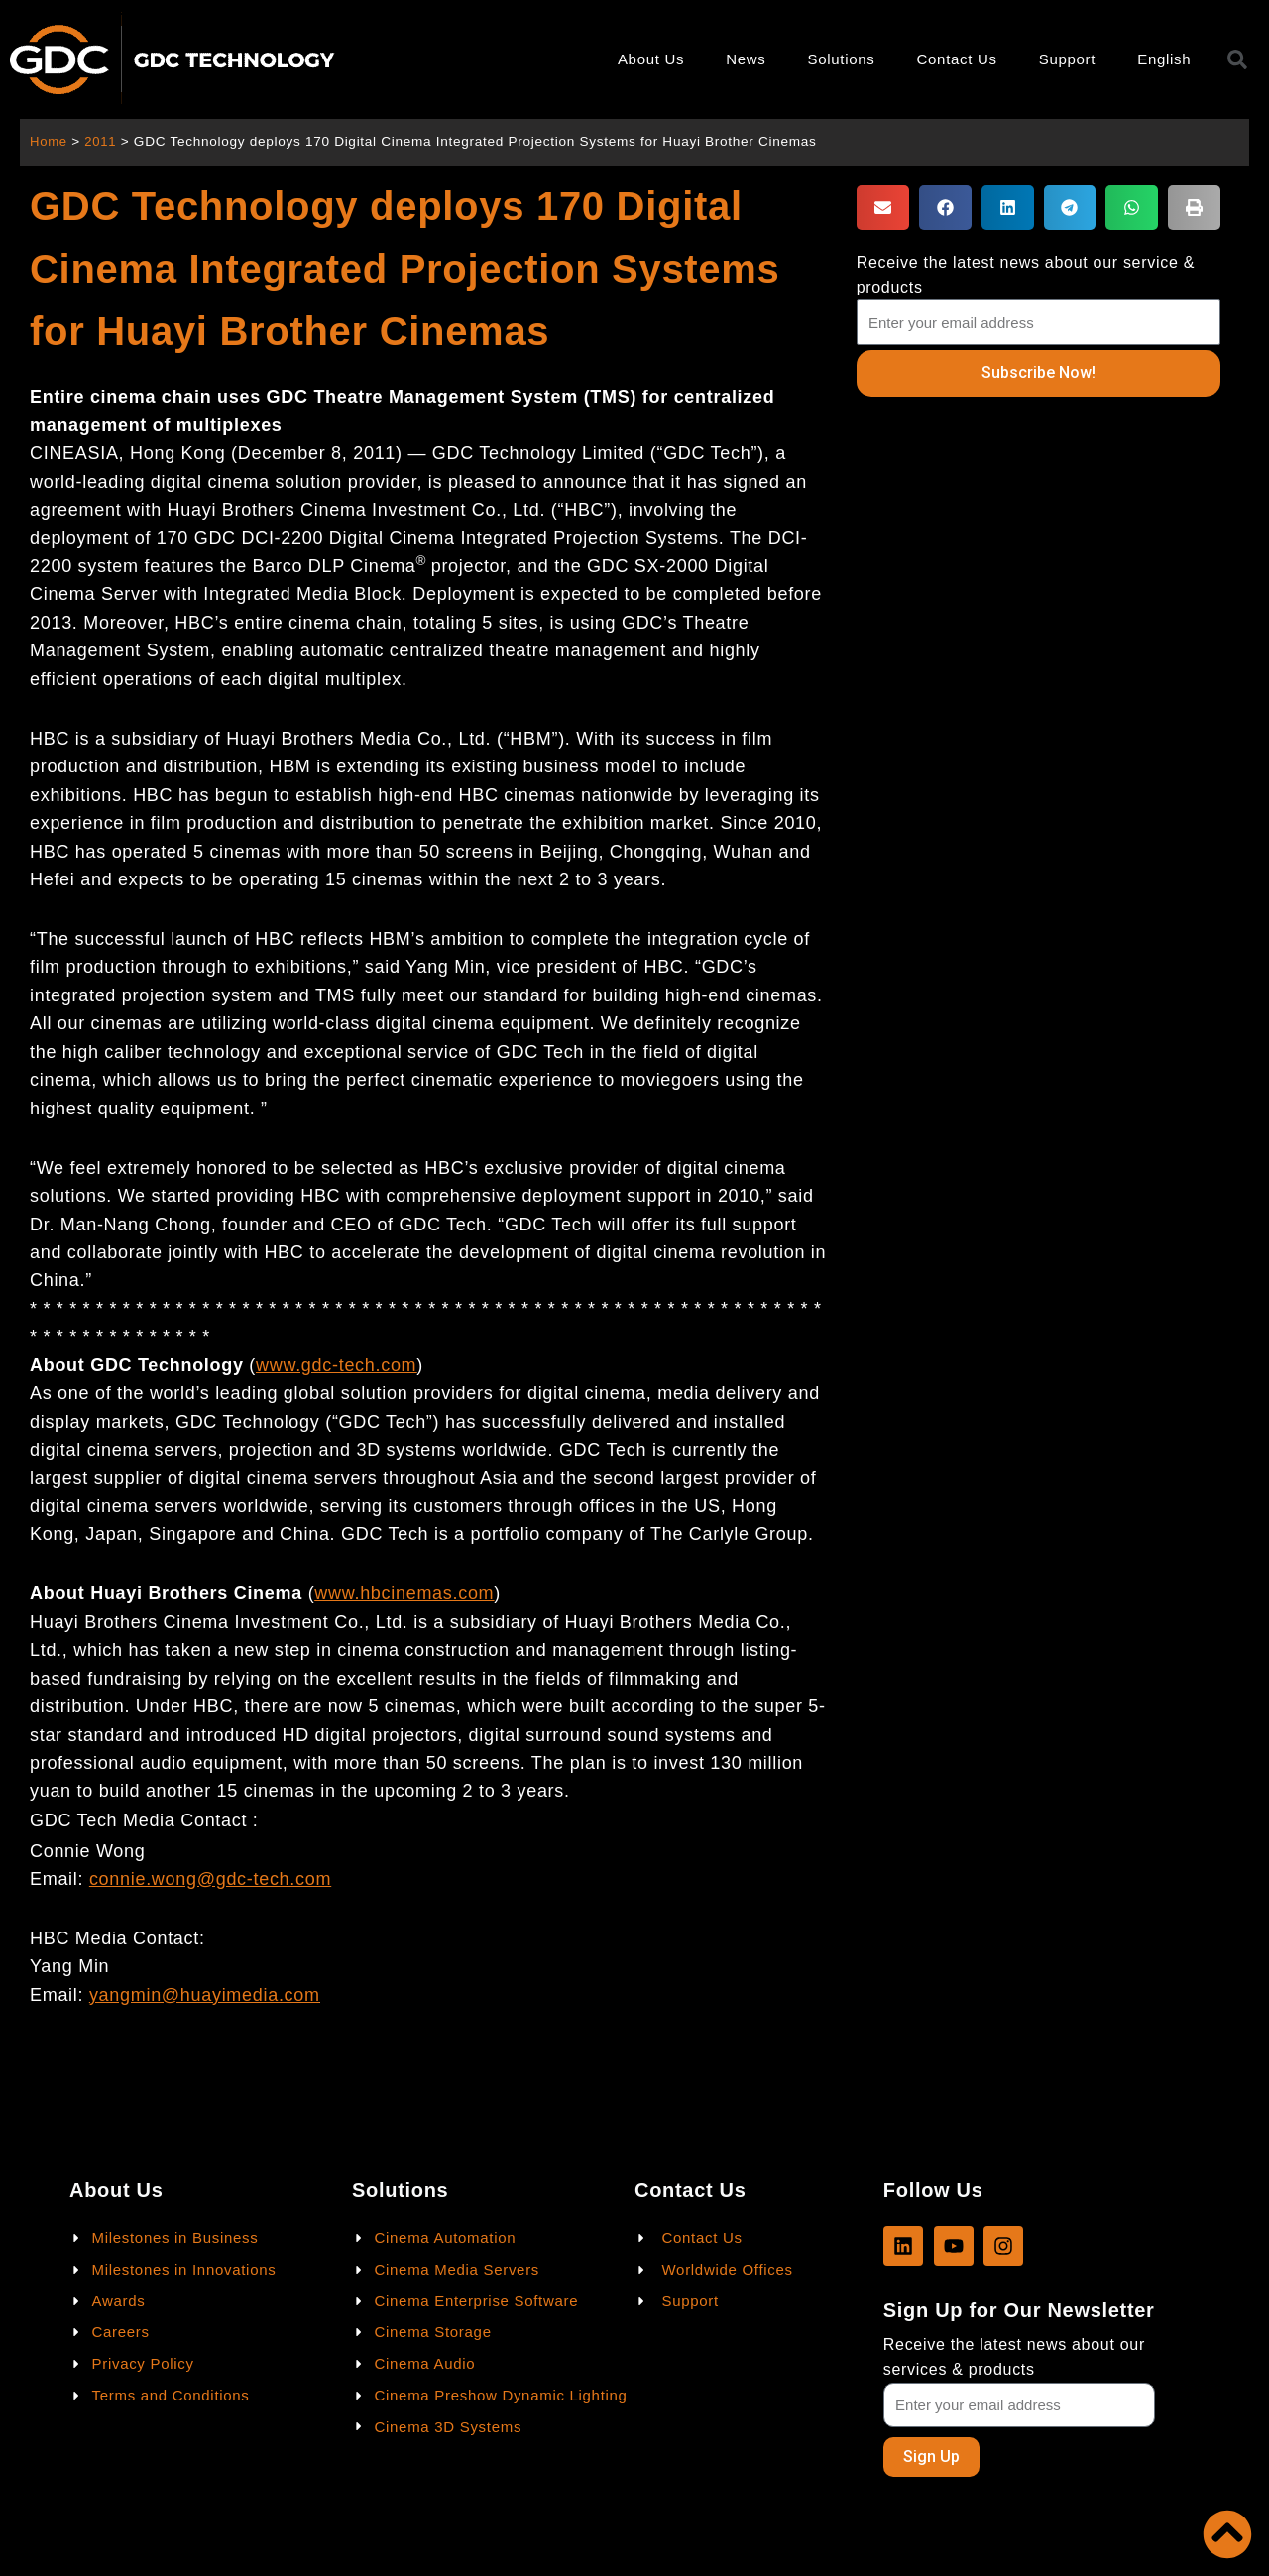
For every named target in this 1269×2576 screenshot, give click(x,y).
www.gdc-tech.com (336, 1365)
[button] (883, 207)
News (745, 59)
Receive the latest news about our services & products (1014, 2356)
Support (1067, 59)
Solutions (841, 59)
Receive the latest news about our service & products (1026, 274)
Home (49, 141)
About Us (651, 59)
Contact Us (957, 59)
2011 (102, 141)
